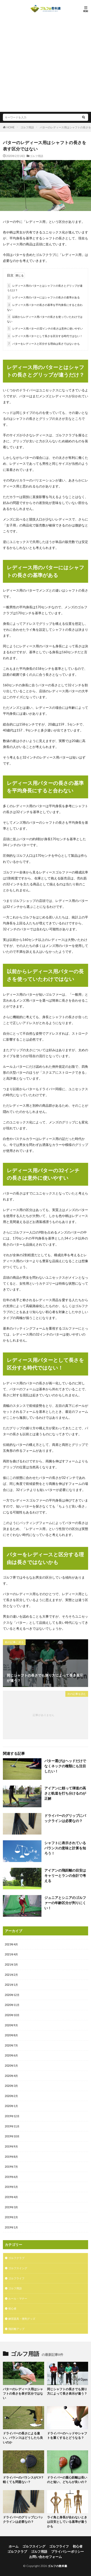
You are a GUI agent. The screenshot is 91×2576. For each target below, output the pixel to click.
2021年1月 (11, 1984)
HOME (11, 127)
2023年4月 (11, 1944)
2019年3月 (11, 2207)
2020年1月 (11, 2106)
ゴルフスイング (17, 2268)
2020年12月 (12, 1995)
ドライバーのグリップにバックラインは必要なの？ (65, 1818)
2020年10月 (12, 2015)
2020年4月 (11, 2075)
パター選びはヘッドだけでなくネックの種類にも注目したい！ (65, 1766)
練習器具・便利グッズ (21, 2318)
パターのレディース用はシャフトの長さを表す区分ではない (23, 2393)
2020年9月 (11, 2025)
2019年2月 (11, 2217)
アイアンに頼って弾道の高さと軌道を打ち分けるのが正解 (65, 1793)
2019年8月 (11, 2156)
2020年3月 (11, 2085)
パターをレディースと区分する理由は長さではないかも (43, 343)
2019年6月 (11, 2176)
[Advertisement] (45, 64)
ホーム (14, 2546)
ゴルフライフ (16, 2278)
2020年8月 (11, 2035)
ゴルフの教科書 (57, 2566)
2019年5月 (11, 2186)
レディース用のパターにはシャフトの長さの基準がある (43, 297)
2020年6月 (11, 2055)
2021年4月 (11, 1954)
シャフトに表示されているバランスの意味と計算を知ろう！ (65, 1848)
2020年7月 (11, 2045)
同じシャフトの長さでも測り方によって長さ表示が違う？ (67, 2391)
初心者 (12, 2308)
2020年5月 (11, 2065)
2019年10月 (12, 2136)
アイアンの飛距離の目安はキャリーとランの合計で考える (65, 1875)
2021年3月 (11, 1964)
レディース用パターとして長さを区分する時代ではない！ (45, 336)
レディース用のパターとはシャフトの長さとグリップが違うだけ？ (45, 287)
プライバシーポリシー (67, 2551)
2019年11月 (12, 2126)
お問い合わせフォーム (45, 2557)
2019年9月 (11, 2146)
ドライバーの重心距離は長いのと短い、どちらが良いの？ (67, 2480)
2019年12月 (12, 2116)
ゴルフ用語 (27, 127)
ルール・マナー (17, 2298)
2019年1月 (11, 2227)
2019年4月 (11, 2197)
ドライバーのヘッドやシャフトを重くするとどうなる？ (67, 2435)
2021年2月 (11, 1974)
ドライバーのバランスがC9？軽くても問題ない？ (23, 2480)
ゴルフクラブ (16, 2258)
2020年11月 (12, 2005)
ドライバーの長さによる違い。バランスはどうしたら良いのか (23, 2438)
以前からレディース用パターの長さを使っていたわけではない (45, 318)
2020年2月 (11, 2096)
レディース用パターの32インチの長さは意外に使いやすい (45, 328)
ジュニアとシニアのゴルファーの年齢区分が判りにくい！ (65, 1902)
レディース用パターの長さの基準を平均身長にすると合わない (45, 306)
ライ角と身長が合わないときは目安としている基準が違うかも (67, 2521)
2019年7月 (11, 2166)
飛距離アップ (16, 2328)
